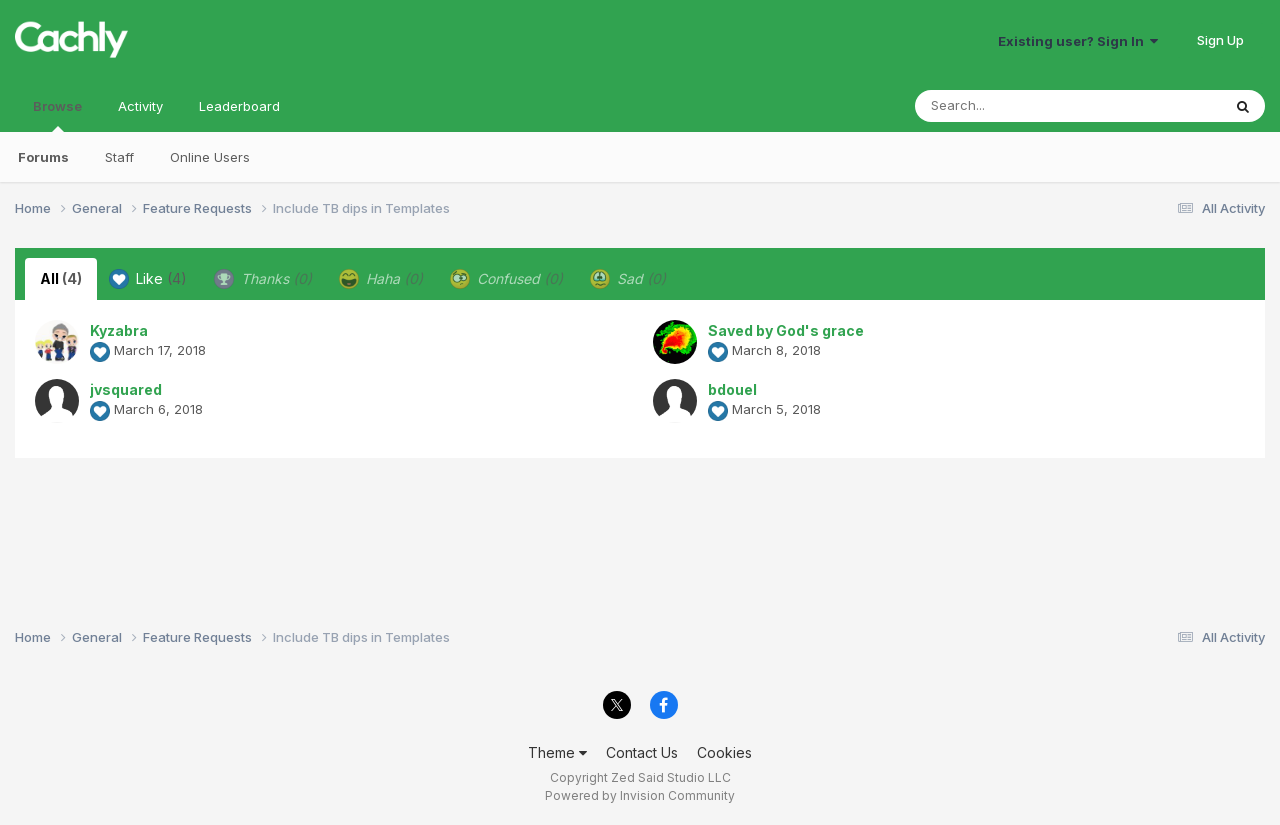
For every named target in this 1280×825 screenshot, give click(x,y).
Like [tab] (148, 279)
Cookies (724, 752)
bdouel (732, 389)
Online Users (210, 157)
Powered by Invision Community (640, 795)
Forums (43, 157)
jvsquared (126, 389)
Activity (140, 106)
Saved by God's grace (786, 330)
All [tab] (61, 278)
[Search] (1013, 106)
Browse (57, 115)
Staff (119, 157)
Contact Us (642, 752)
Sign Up (1220, 40)
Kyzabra (119, 330)
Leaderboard (239, 106)
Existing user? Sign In (1078, 41)
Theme (557, 752)
